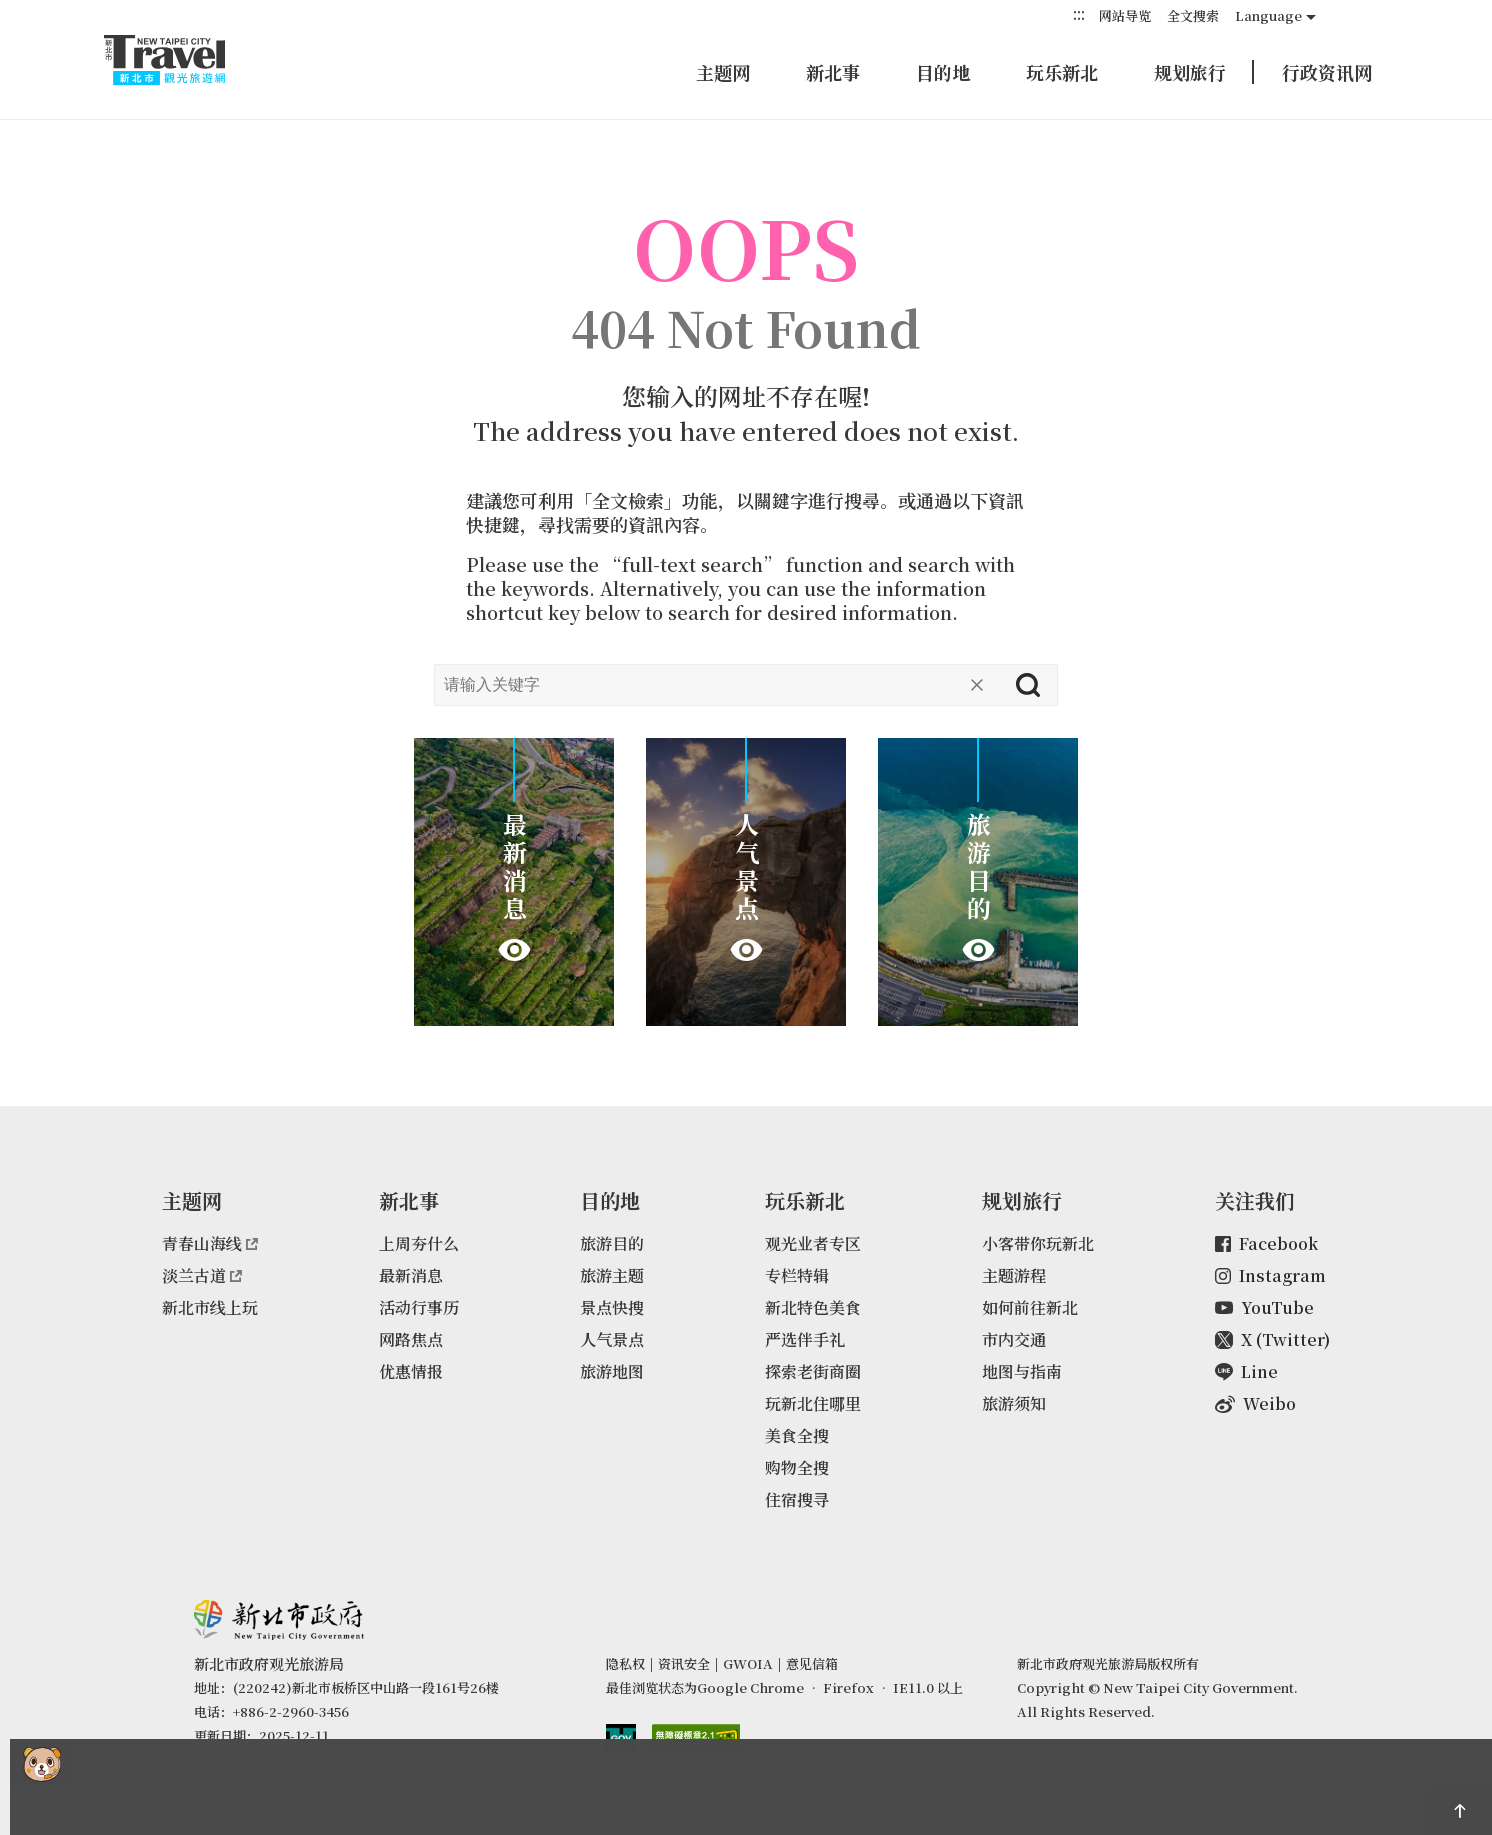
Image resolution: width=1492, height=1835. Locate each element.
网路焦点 (411, 1339)
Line (1246, 1371)
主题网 (723, 72)
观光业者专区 (813, 1243)
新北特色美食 (813, 1307)
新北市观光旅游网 (184, 60)
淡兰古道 (202, 1275)
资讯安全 (684, 1663)
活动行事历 (419, 1307)
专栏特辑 (797, 1275)
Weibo (1255, 1403)
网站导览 (1125, 15)
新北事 (833, 72)
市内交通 (1014, 1339)
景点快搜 (612, 1307)
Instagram (1270, 1275)
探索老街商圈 (813, 1371)
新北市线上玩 (210, 1307)
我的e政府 (621, 1739)
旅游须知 (1014, 1403)
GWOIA (748, 1663)
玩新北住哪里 (813, 1403)
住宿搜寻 (797, 1499)
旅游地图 (612, 1371)
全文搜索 (1193, 15)
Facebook (1266, 1243)
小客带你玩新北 (1038, 1243)
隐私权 (625, 1663)
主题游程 (1014, 1275)
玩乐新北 (1062, 72)
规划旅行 (1190, 72)
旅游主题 (612, 1275)
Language (1268, 15)
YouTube (1264, 1307)
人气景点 (612, 1339)
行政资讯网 (1327, 72)
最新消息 (411, 1275)
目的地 (943, 72)
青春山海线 (210, 1243)
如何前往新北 (1030, 1307)
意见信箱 (812, 1663)
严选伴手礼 (805, 1339)
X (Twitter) (1272, 1339)
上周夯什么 (419, 1243)
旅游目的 (612, 1243)
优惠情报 (411, 1371)
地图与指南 (1022, 1371)
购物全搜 (797, 1467)
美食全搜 (797, 1435)
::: (1079, 14)
